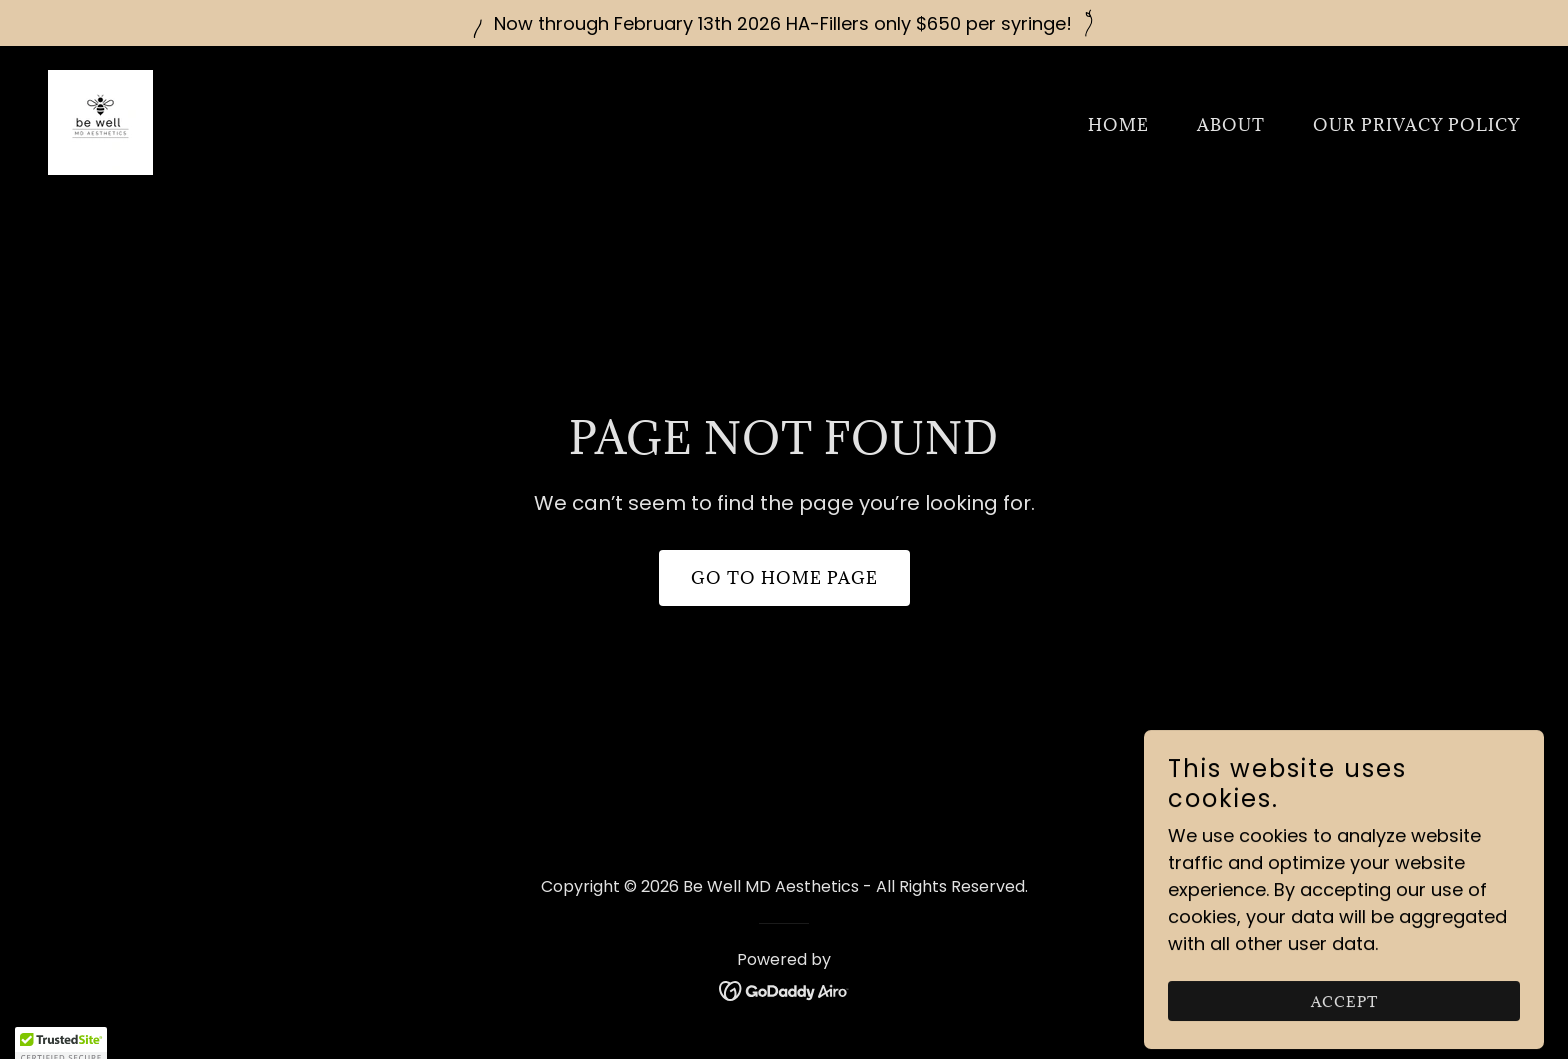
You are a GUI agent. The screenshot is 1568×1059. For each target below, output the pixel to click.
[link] (100, 120)
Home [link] (1118, 125)
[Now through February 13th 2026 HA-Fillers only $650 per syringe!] (784, 23)
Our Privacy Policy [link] (1416, 125)
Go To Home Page (784, 578)
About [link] (1231, 125)
